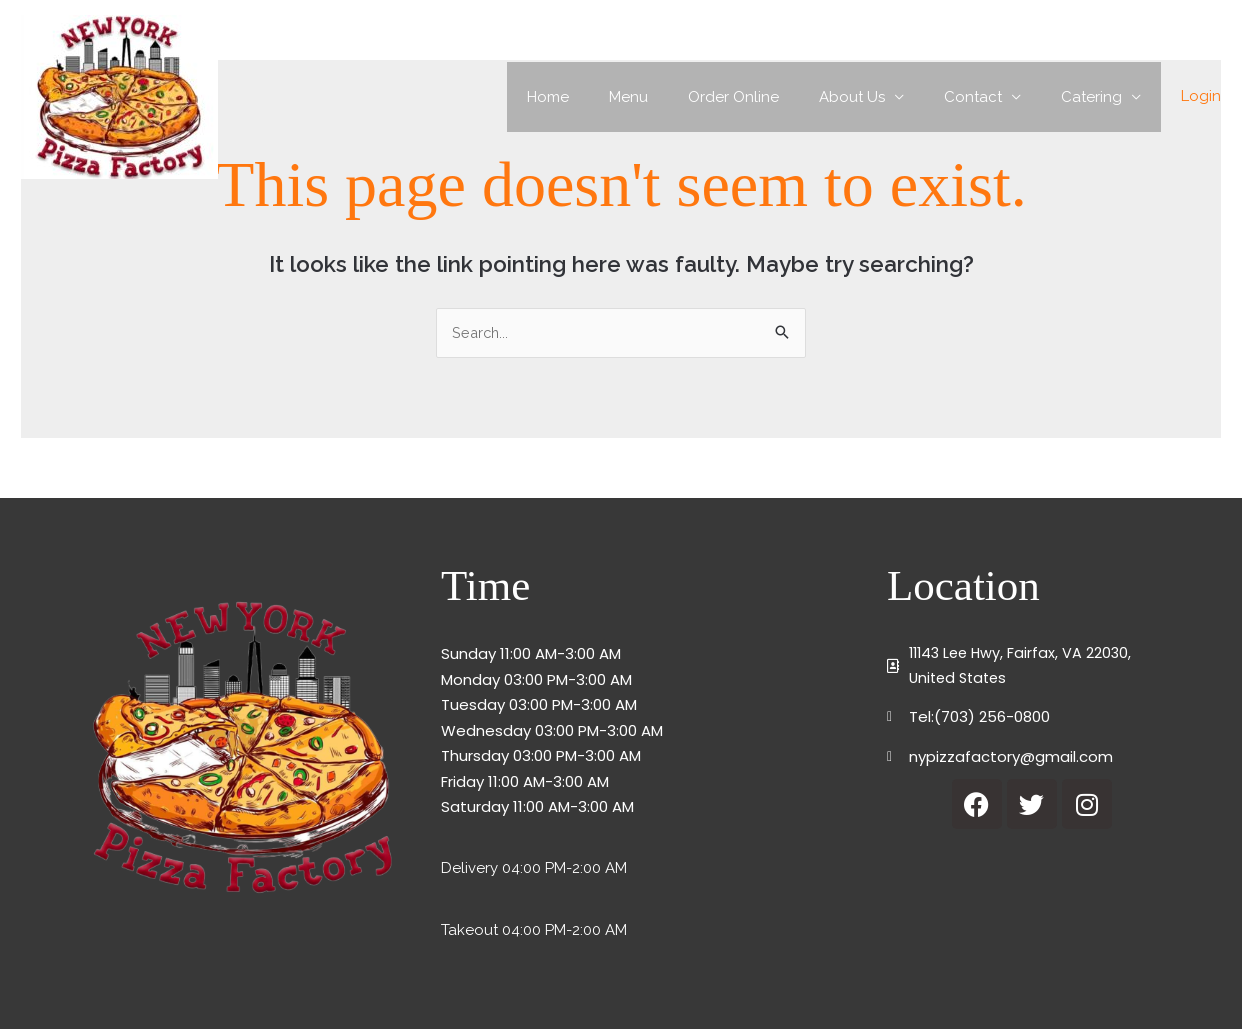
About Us (877, 97)
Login (1201, 96)
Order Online (768, 97)
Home (603, 97)
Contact (988, 97)
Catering (1096, 97)
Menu (673, 97)
